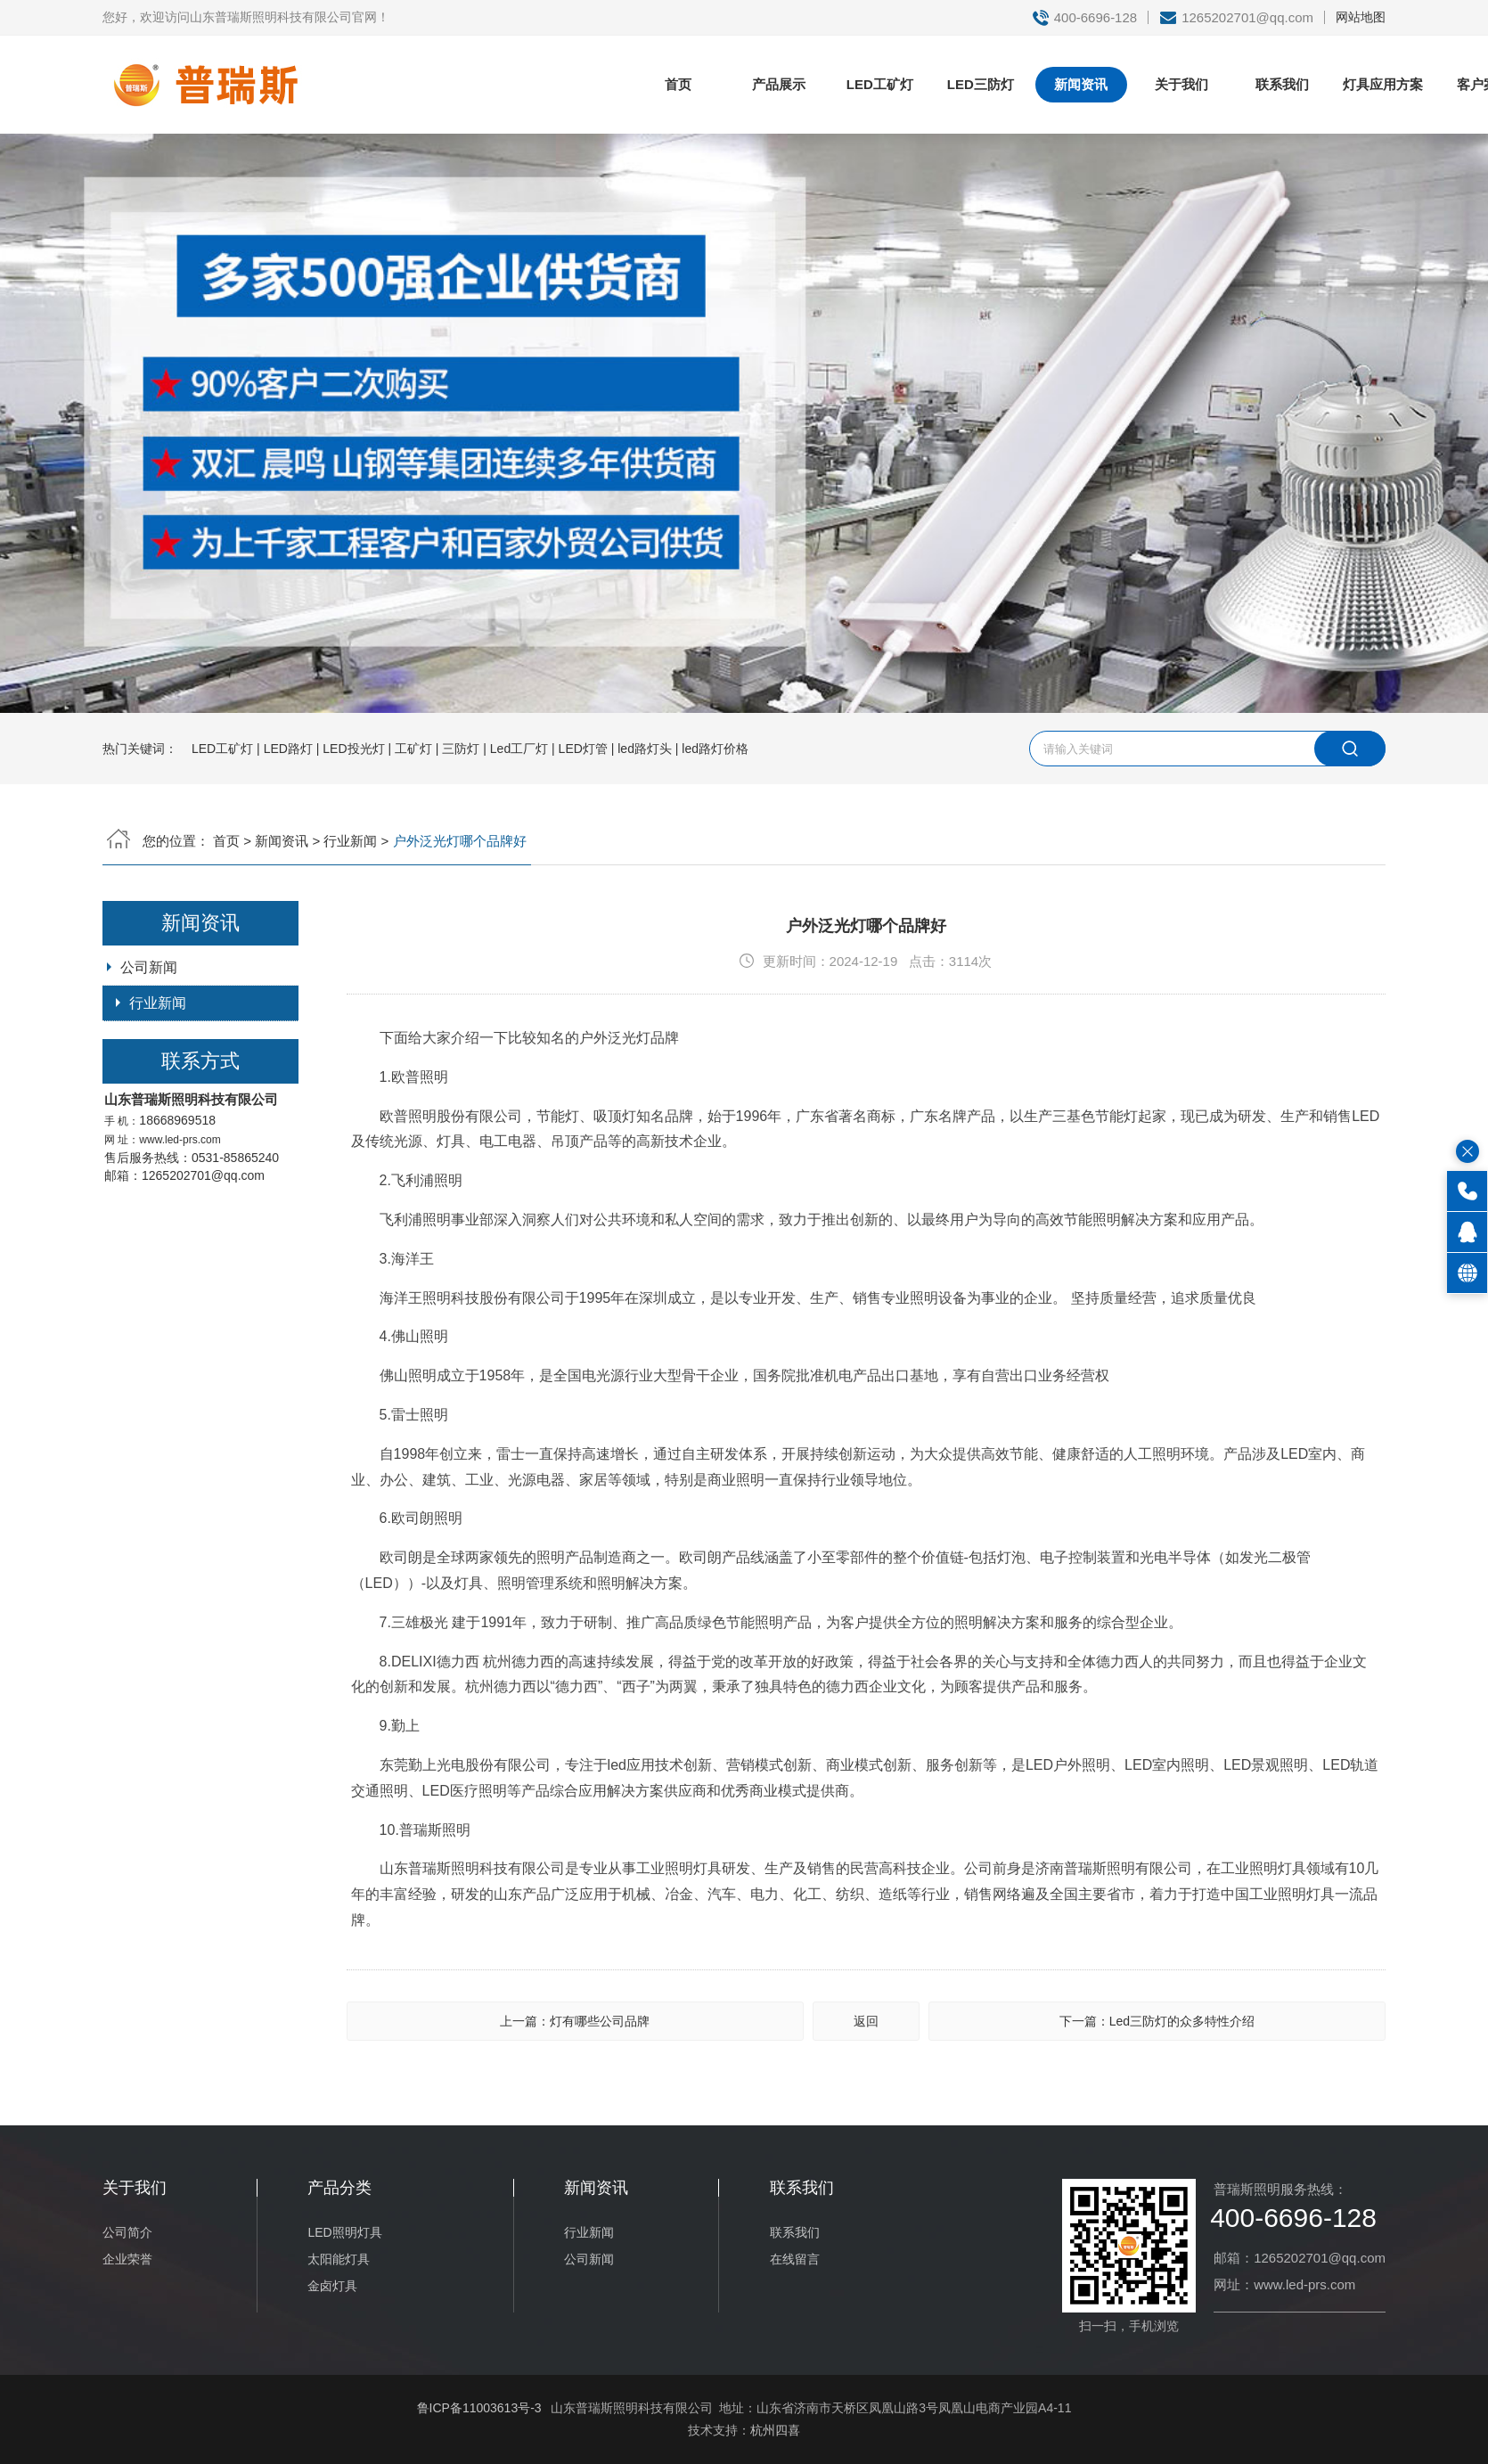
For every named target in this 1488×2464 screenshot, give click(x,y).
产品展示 (778, 84)
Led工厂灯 (519, 748)
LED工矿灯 (879, 84)
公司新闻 (148, 967)
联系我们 (1282, 84)
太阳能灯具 (338, 2259)
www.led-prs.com (179, 1140)
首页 (678, 84)
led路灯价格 (715, 748)
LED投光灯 (353, 748)
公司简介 (127, 2232)
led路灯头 (644, 748)
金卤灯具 (332, 2286)
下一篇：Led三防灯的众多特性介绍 (1157, 2021)
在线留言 (795, 2259)
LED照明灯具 (344, 2232)
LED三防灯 (980, 84)
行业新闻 (350, 840)
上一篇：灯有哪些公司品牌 (575, 2021)
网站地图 (1361, 17)
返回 (866, 2021)
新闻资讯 (1081, 84)
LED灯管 (583, 748)
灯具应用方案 (1383, 84)
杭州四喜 (775, 2430)
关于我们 (1181, 84)
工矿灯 (413, 748)
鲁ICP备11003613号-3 (479, 2408)
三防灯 (460, 748)
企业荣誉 (127, 2259)
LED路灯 (288, 748)
